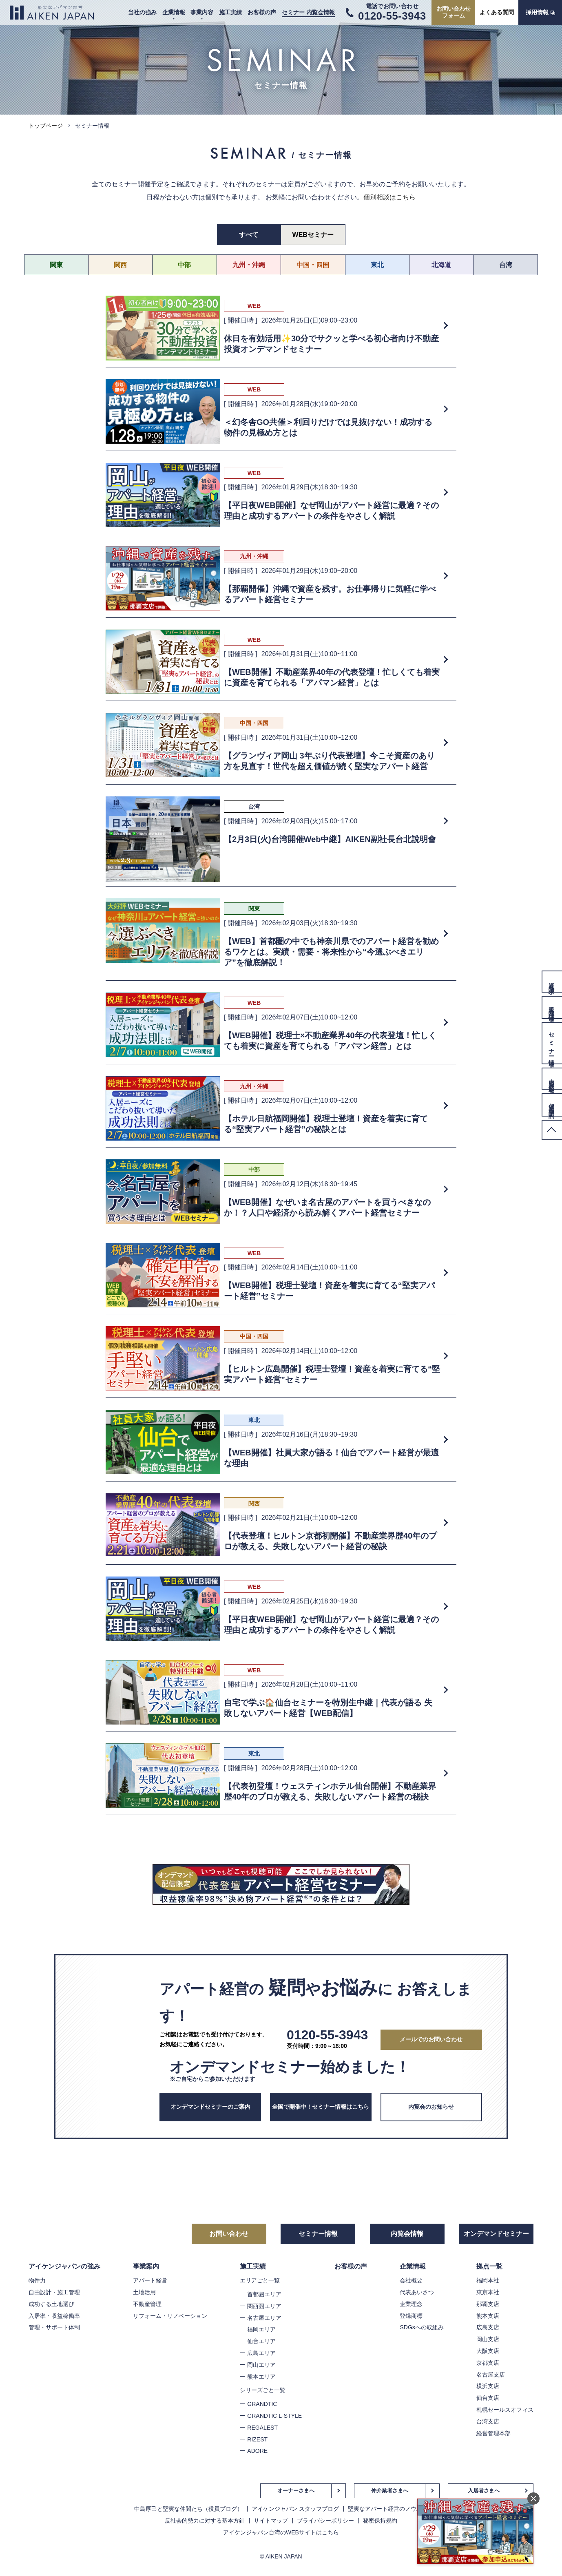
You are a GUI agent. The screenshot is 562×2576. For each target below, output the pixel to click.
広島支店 (487, 2327)
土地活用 (144, 2292)
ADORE (257, 2451)
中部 (184, 264)
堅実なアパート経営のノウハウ (388, 2508)
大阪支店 (487, 2351)
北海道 (441, 264)
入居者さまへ (484, 2491)
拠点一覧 (489, 2266)
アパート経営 (150, 2280)
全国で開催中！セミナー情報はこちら (320, 2106)
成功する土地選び (51, 2304)
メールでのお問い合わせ (431, 2039)
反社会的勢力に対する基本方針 (205, 2520)
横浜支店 (487, 2386)
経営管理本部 (493, 2433)
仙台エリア (261, 2341)
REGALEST (262, 2427)
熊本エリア (261, 2376)
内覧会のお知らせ (431, 2106)
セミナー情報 (318, 2233)
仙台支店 (487, 2398)
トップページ (46, 125)
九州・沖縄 (248, 264)
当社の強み (142, 12)
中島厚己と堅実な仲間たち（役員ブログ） (188, 2508)
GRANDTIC (262, 2404)
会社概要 (411, 2280)
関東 (56, 264)
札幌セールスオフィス (504, 2409)
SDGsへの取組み (421, 2327)
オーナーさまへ (295, 2491)
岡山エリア (261, 2365)
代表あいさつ (417, 2292)
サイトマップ (271, 2520)
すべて (249, 234)
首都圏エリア (264, 2294)
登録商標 (411, 2316)
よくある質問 (497, 12)
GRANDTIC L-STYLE (274, 2415)
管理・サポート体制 (54, 2327)
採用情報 (537, 12)
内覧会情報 (407, 2233)
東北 (377, 264)
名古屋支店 (490, 2374)
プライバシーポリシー (325, 2520)
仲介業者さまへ (389, 2491)
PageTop (552, 1130)
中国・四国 (312, 264)
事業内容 (201, 12)
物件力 (37, 2280)
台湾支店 (487, 2421)
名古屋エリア (264, 2318)
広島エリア (261, 2353)
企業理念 (411, 2304)
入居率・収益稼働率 (54, 2316)
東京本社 (487, 2292)
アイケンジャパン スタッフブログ (295, 2508)
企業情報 (173, 12)
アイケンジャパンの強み (64, 2266)
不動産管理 (147, 2304)
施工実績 (230, 12)
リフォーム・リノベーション (170, 2316)
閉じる (533, 2498)
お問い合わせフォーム (453, 12)
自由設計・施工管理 (54, 2292)
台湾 (505, 264)
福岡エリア (261, 2329)
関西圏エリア (264, 2306)
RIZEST (257, 2439)
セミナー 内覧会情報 (308, 12)
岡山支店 (487, 2339)
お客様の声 (262, 12)
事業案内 (146, 2266)
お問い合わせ (228, 2233)
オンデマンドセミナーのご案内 (210, 2106)
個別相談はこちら (389, 197)
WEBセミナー (313, 234)
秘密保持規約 (380, 2520)
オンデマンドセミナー (496, 2233)
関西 (120, 264)
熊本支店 (487, 2316)
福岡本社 (487, 2280)
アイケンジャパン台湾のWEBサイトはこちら (281, 2532)
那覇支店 (487, 2304)
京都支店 (487, 2362)
